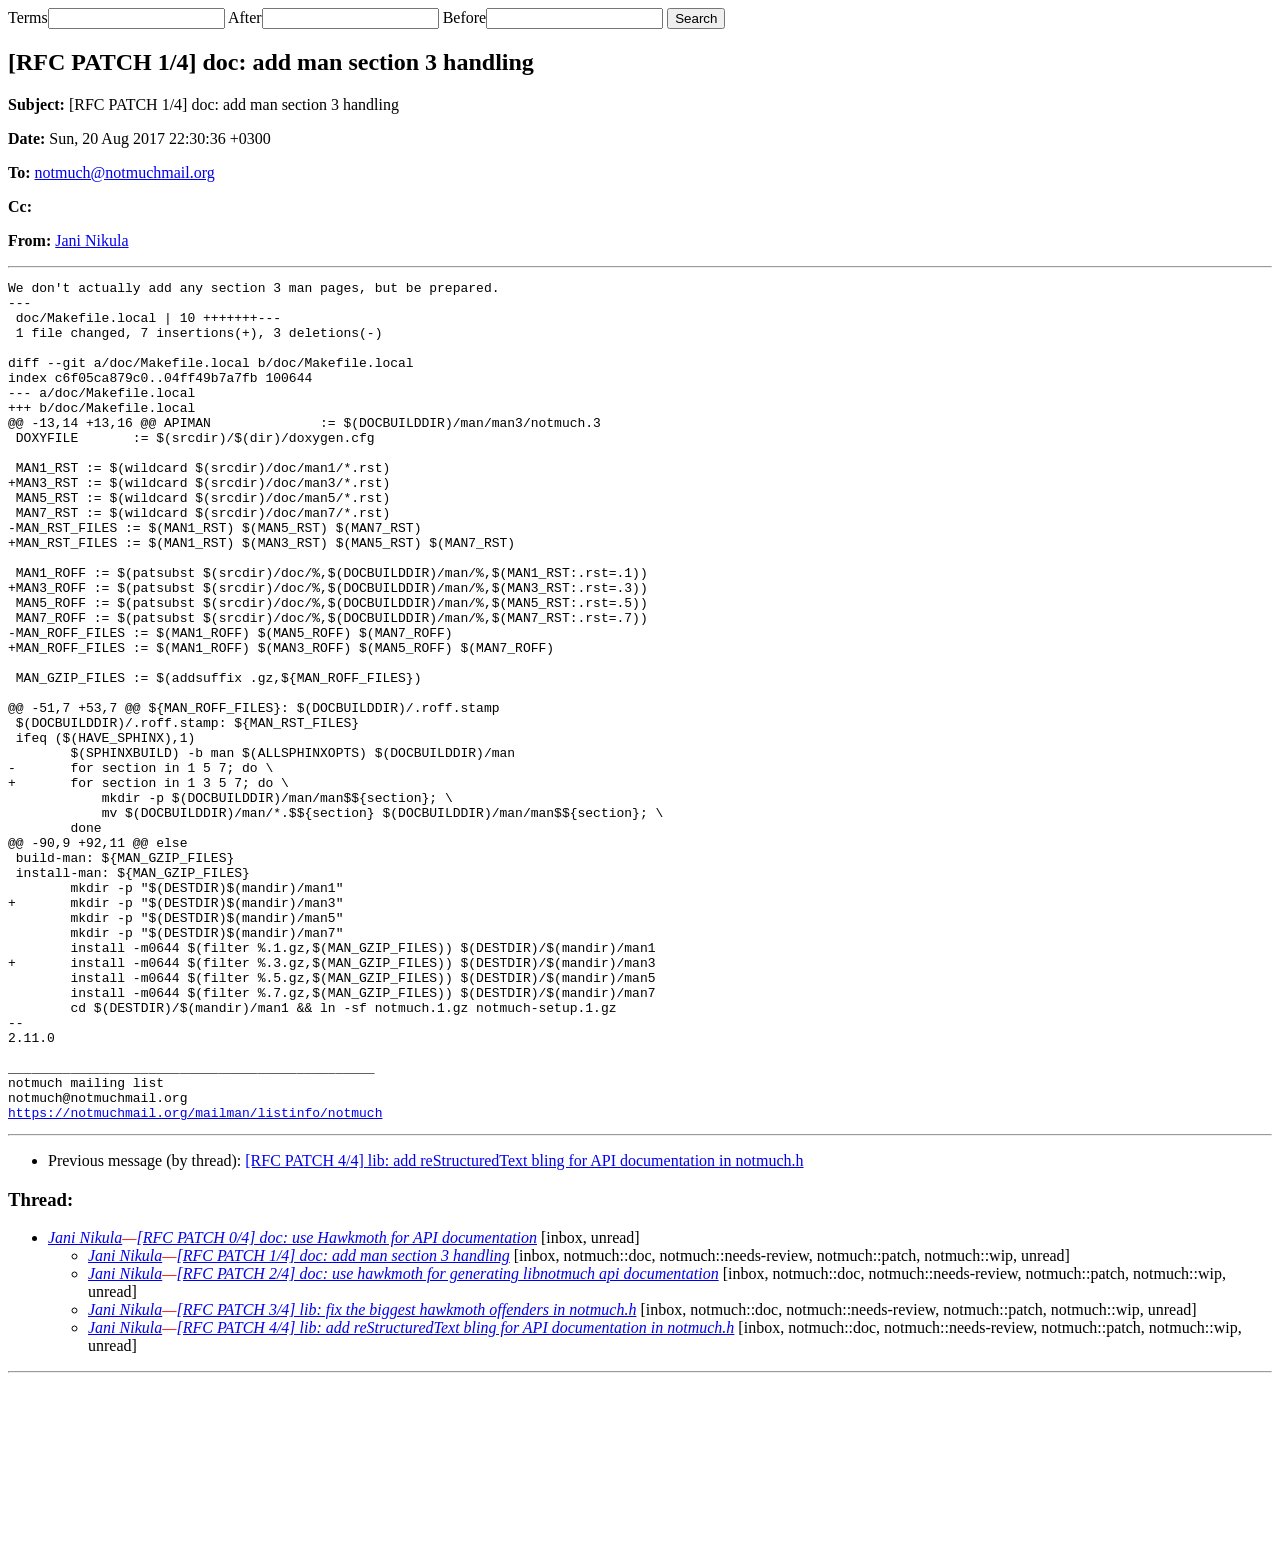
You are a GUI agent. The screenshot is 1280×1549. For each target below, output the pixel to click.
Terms (28, 17)
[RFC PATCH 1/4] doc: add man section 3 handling (342, 1423)
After (245, 17)
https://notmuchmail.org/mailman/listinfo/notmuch (195, 1280)
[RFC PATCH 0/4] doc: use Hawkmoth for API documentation (336, 1405)
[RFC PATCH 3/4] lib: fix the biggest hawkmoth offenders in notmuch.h (406, 1477)
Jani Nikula (91, 240)
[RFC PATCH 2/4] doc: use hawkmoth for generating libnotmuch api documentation (447, 1441)
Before (465, 17)
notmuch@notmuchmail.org (125, 172)
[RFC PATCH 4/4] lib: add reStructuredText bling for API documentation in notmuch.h (524, 1328)
